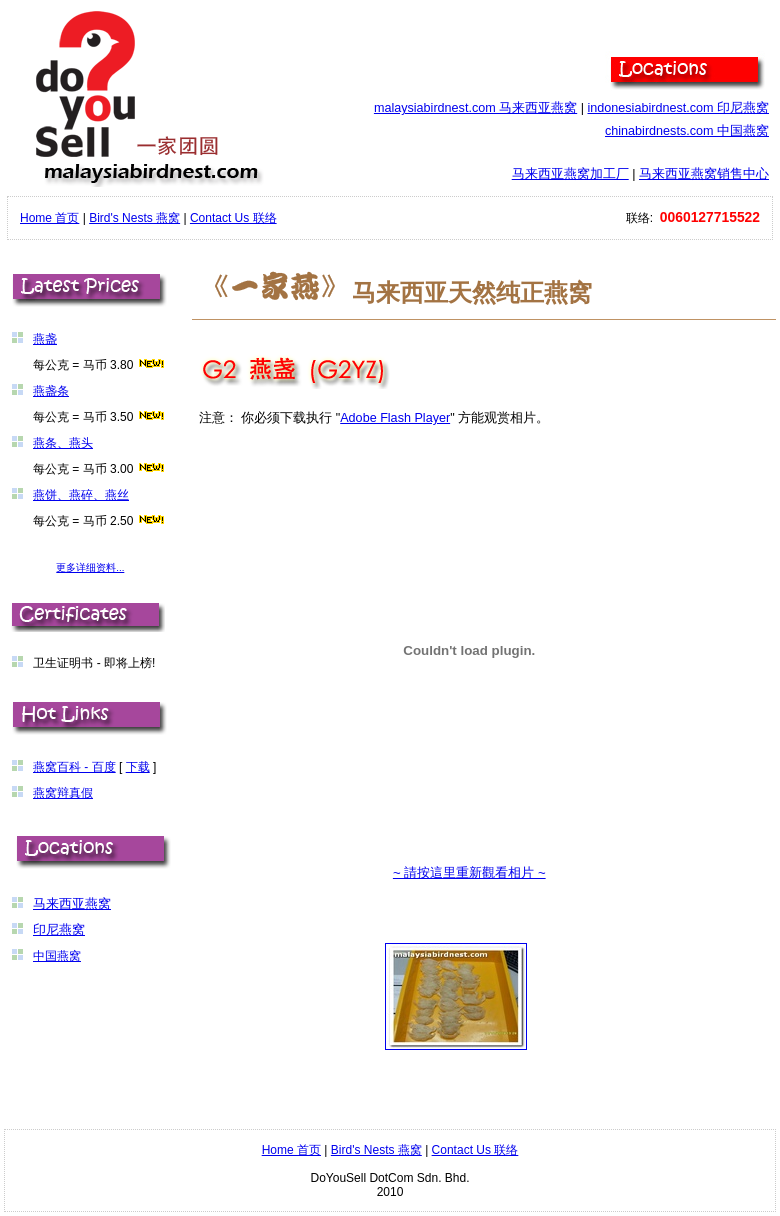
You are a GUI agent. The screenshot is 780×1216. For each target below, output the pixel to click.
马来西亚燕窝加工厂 (570, 174)
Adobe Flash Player (395, 418)
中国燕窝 (57, 956)
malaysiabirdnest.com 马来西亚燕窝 (475, 108)
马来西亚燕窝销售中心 (704, 174)
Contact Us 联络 (233, 218)
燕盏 (45, 339)
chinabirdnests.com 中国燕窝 (687, 131)
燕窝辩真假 (63, 793)
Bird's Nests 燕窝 (134, 218)
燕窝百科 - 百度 (74, 767)
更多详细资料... (90, 567)
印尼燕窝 (59, 930)
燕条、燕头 (63, 443)
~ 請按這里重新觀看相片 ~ (469, 872)
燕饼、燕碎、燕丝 (81, 495)
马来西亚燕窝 (72, 904)
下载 (138, 767)
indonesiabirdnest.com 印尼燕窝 (678, 108)
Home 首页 (49, 218)
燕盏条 (51, 391)
